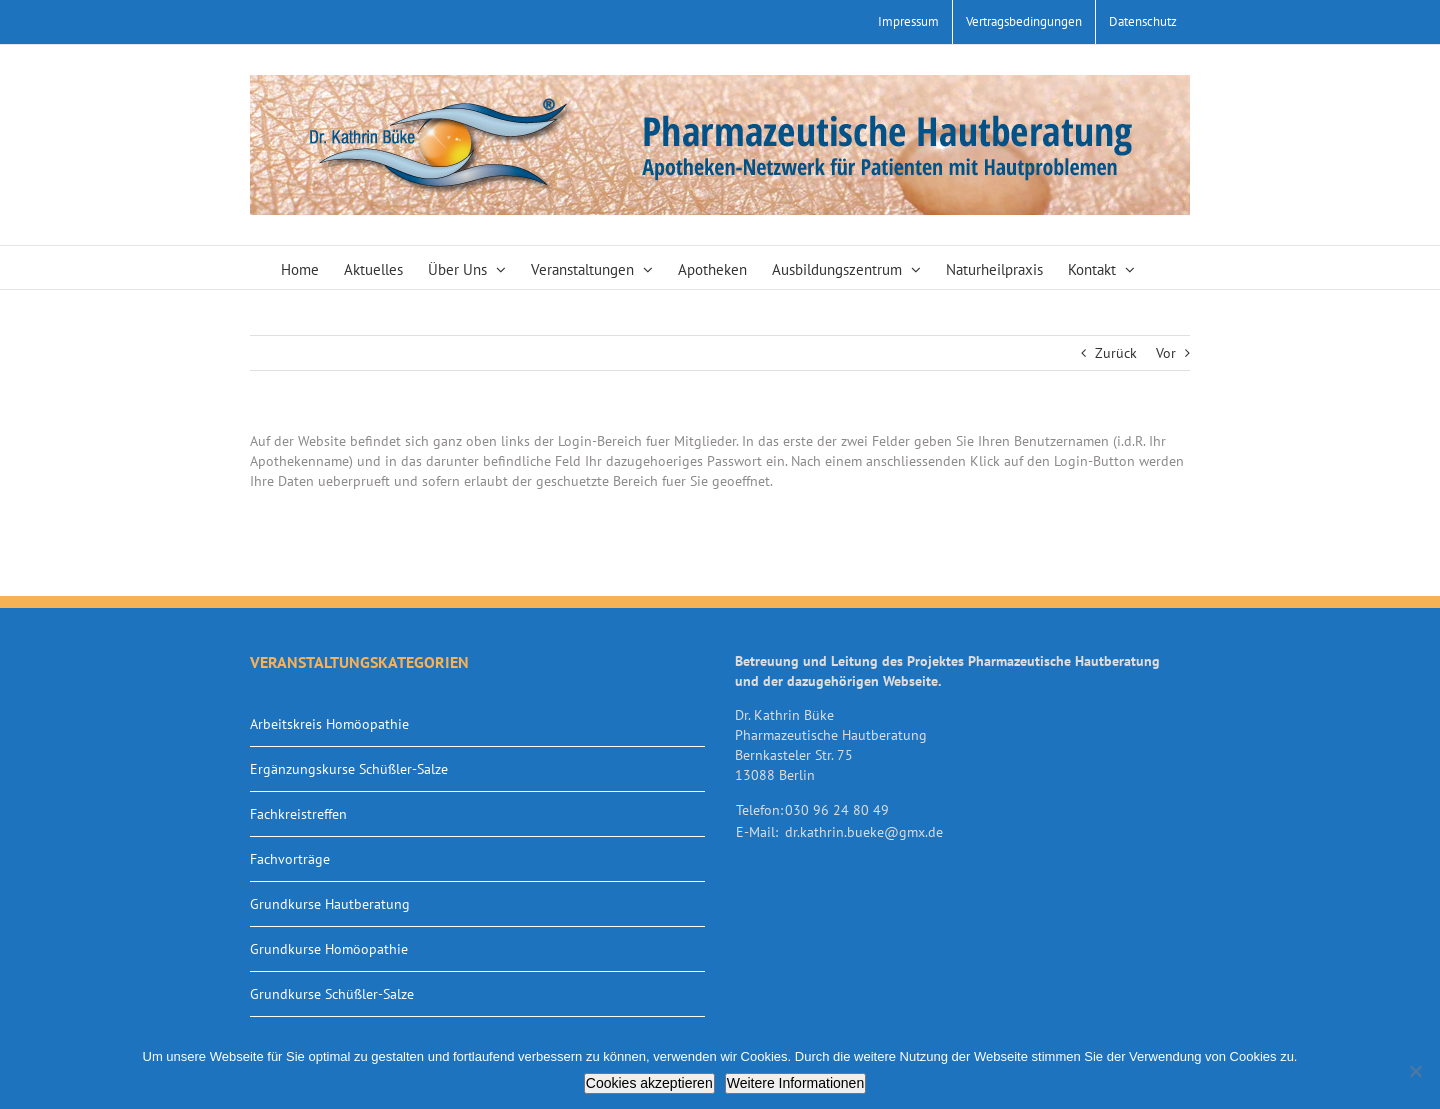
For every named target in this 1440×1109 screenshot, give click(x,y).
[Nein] (1415, 1071)
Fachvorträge (290, 859)
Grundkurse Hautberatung (330, 904)
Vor (1166, 353)
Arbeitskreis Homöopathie (329, 724)
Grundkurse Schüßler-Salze (332, 994)
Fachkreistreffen (298, 814)
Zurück (1116, 353)
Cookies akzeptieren (649, 1083)
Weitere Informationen (795, 1083)
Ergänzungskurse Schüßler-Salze (349, 769)
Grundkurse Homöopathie (329, 949)
